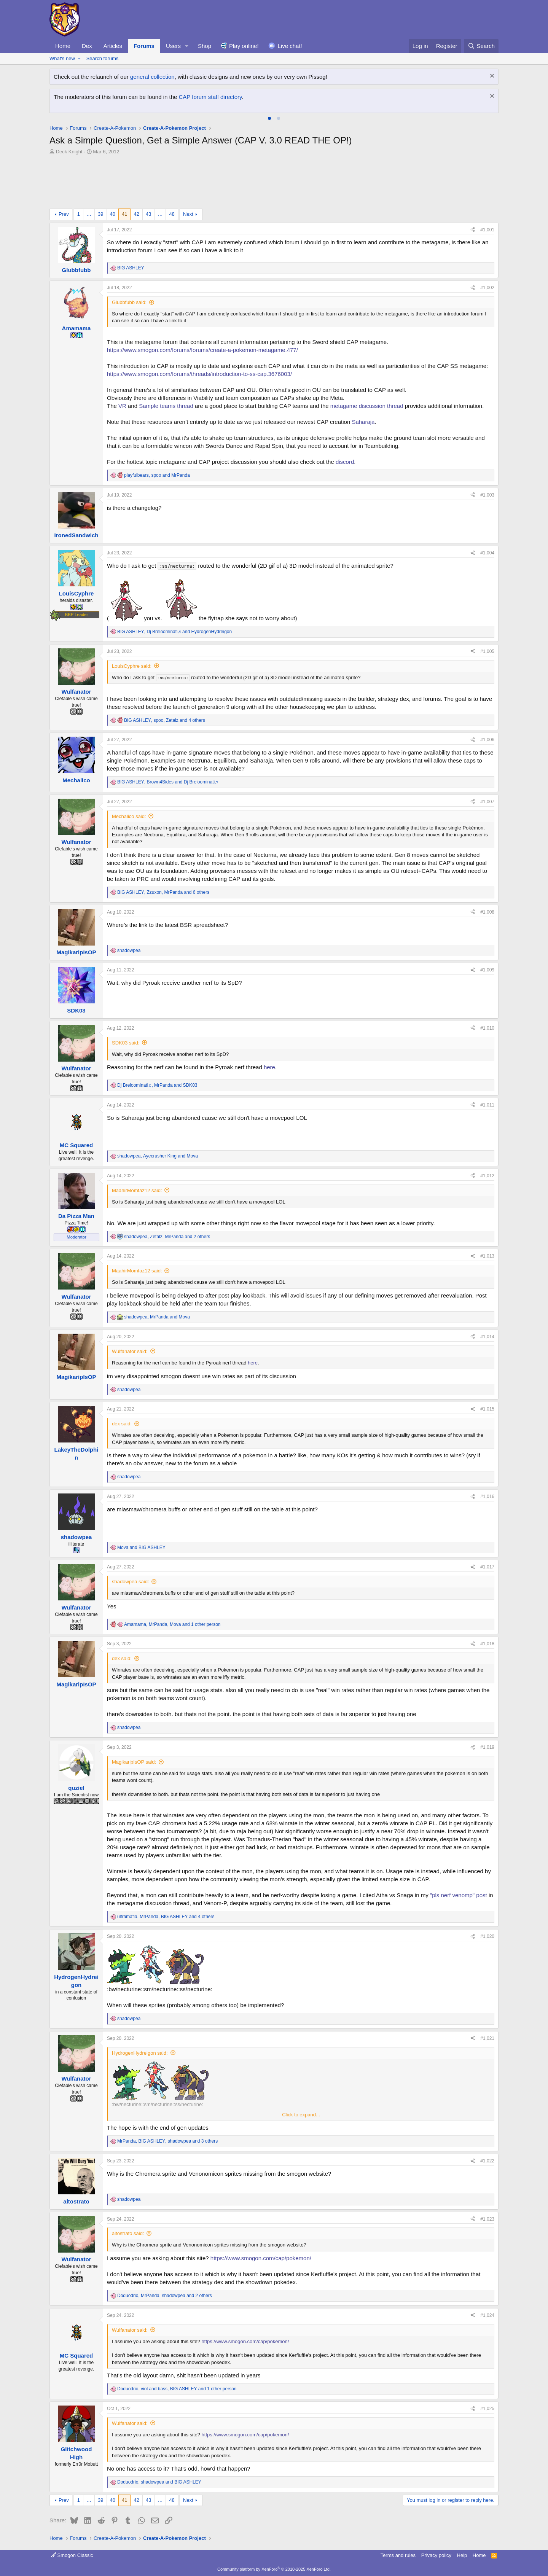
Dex (87, 46)
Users (173, 46)
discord (345, 462)
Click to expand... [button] (301, 2114)
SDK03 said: (125, 1043)
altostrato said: (128, 2233)
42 (136, 214)
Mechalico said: (129, 816)
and (141, 1547)
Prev (64, 214)
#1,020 (487, 1936)
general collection (152, 76)
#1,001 (487, 229)
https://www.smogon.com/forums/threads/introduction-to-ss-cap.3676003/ (199, 374)
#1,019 (487, 1747)
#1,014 (487, 1336)
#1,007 (487, 801)
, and (157, 475)
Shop (204, 46)
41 (124, 214)
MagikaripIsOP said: (134, 1762)
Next (188, 214)
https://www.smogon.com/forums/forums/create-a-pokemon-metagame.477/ (202, 350)
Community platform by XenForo (274, 2569)
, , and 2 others (167, 1236)
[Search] (481, 46)
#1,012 (487, 1175)
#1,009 (487, 970)
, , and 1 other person (172, 1624)
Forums (144, 46)
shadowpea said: (130, 1581)
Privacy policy (436, 2555)
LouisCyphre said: (131, 666)
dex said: (122, 1424)
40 (112, 214)
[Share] (473, 230)
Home (62, 46)
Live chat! (290, 46)
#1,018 (487, 1643)
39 (100, 214)
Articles (113, 46)
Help (462, 2555)
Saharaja (363, 422)
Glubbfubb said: (129, 302)
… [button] (88, 214)
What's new (62, 58)
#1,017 (487, 1567)
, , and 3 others (167, 2141)
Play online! (244, 46)
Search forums (102, 58)
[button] (187, 46)
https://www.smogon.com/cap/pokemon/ (260, 2258)
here (269, 1067)
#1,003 (487, 495)
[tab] (269, 118)
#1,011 (487, 1105)
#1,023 (487, 2219)
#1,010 (487, 1028)
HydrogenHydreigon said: (140, 2053)
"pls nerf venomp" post (459, 1895)
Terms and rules (398, 2555)
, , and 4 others (164, 720)
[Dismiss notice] (491, 77)
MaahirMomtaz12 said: (137, 1190)
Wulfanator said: (130, 1351)
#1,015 (487, 1409)
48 (171, 214)
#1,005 (487, 651)
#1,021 (487, 2038)
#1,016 (487, 1496)
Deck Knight (69, 151)
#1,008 (487, 912)
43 (148, 214)
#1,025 (487, 2408)
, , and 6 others (163, 892)
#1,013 (487, 1256)
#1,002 (487, 287)
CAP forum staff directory (210, 97)
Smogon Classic (72, 2555)
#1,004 (487, 553)
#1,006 (487, 739)
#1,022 (487, 2161)
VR (122, 406)
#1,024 (487, 2315)
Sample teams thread (166, 406)
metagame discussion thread (366, 406)
